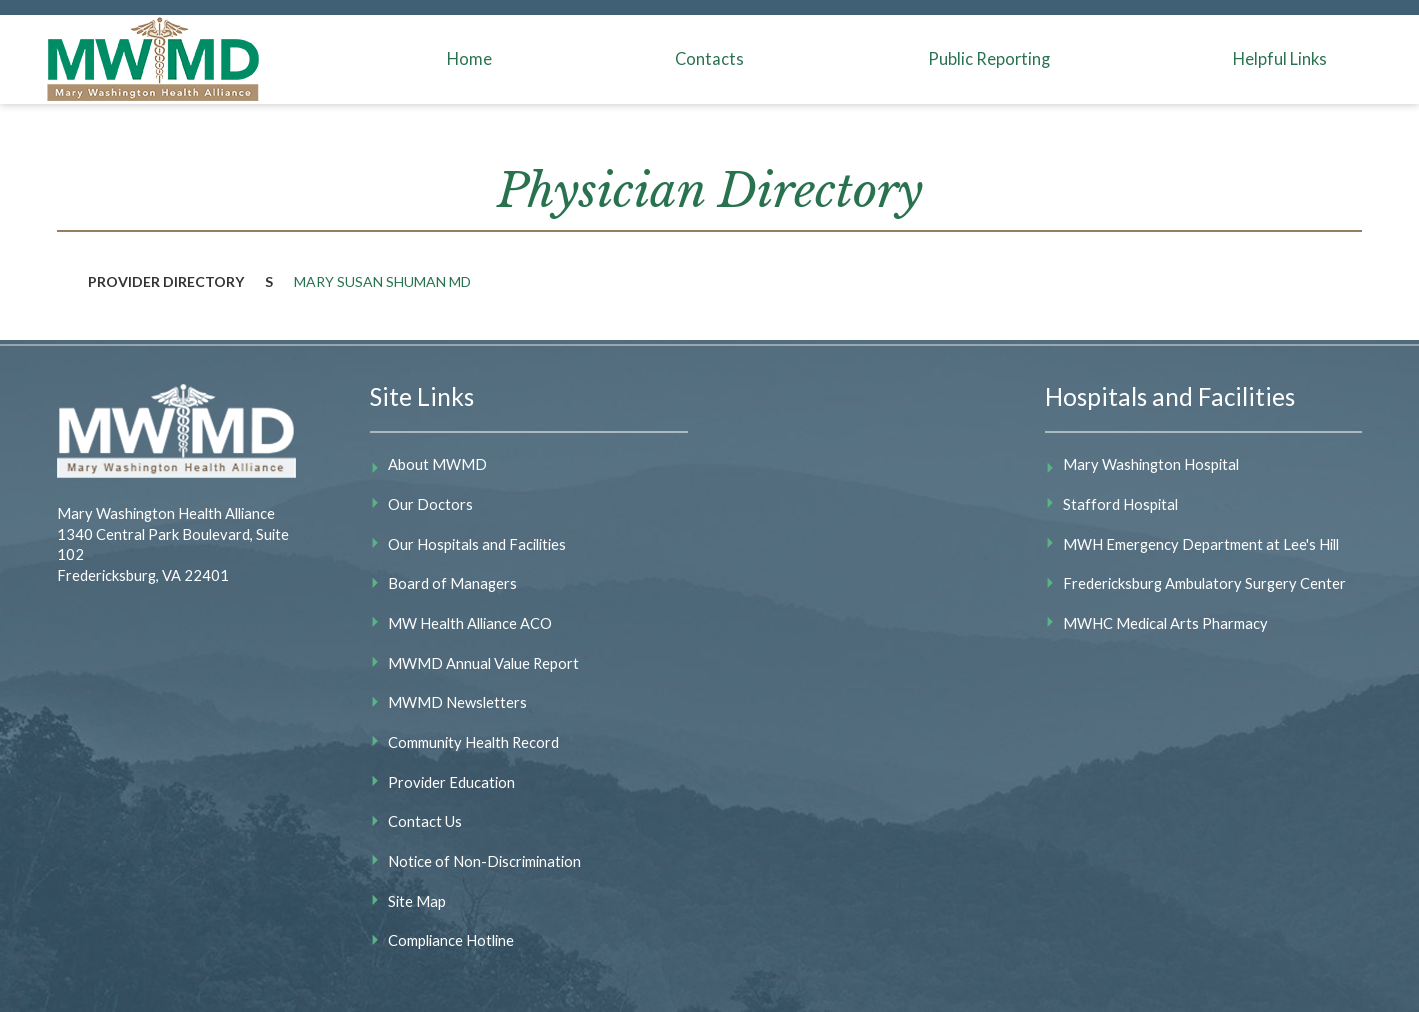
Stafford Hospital (1120, 504)
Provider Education (451, 782)
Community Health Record (473, 742)
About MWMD (437, 464)
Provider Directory (166, 281)
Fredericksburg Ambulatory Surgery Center (1204, 583)
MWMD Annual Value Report (483, 663)
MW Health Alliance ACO (470, 623)
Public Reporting (989, 59)
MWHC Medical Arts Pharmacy (1165, 623)
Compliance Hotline (451, 940)
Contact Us (425, 821)
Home (469, 59)
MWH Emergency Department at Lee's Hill (1201, 544)
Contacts (709, 59)
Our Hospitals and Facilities (477, 544)
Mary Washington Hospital (1151, 464)
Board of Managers (452, 583)
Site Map (417, 901)
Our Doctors (430, 504)
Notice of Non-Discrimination (484, 861)
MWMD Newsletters (457, 702)
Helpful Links (1280, 59)
